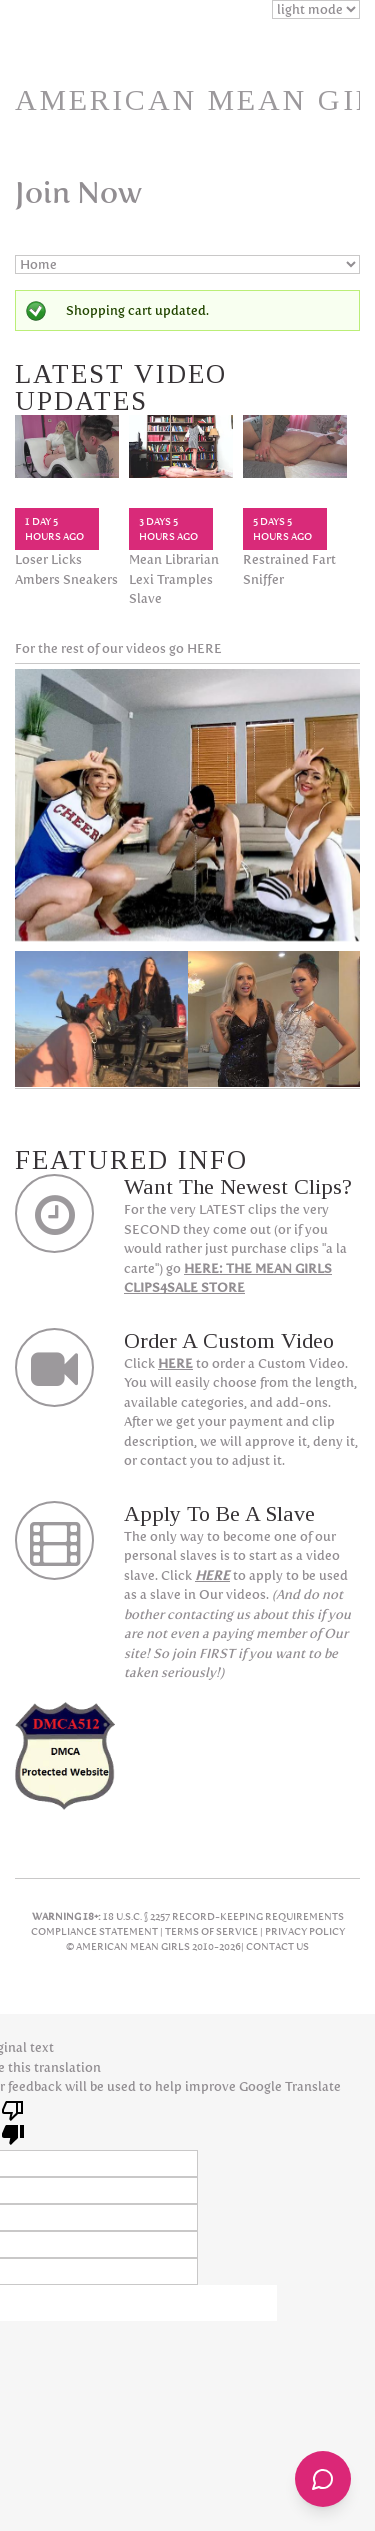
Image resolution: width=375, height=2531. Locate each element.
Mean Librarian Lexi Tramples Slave (174, 579)
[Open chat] (323, 2479)
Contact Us (277, 1946)
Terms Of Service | (215, 1931)
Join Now (78, 192)
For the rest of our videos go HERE (118, 648)
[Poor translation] (13, 2121)
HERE (175, 1363)
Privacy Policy (305, 1931)
